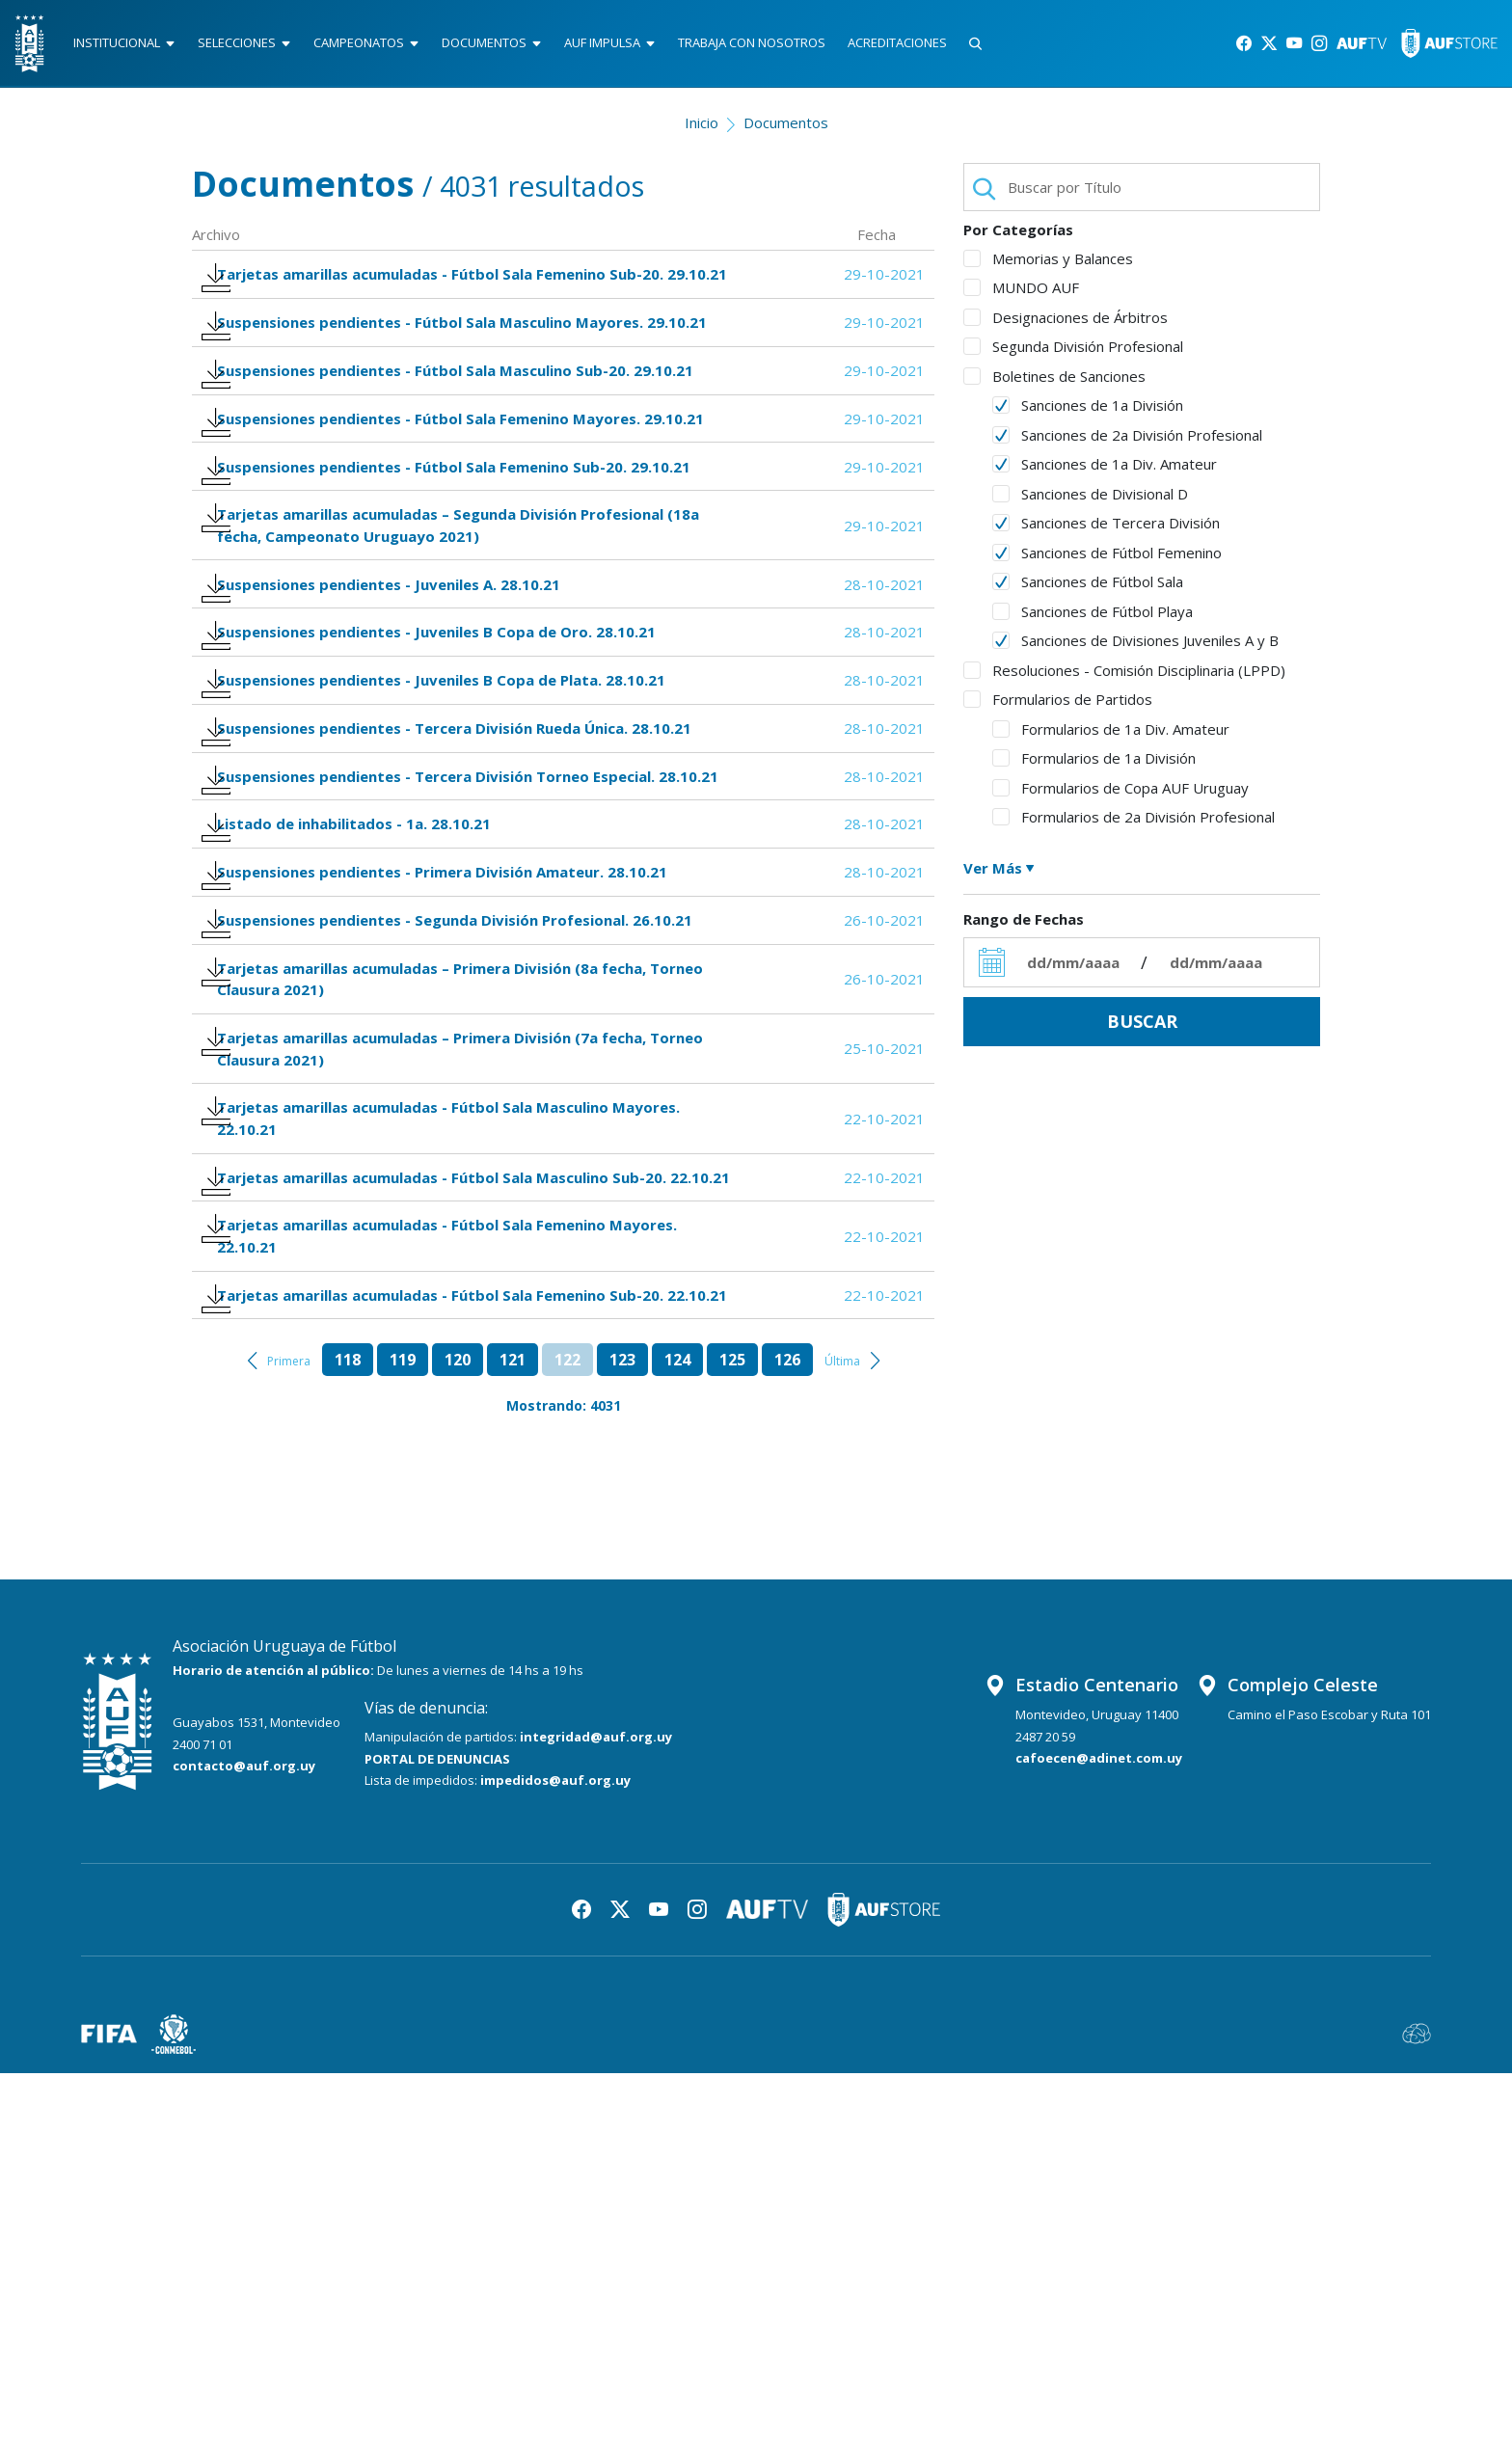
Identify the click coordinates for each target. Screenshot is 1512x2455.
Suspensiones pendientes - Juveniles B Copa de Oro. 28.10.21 (445, 784)
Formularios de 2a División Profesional (1133, 825)
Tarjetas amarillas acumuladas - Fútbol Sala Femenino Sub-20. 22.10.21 (449, 1659)
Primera (288, 1744)
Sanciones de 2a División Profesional (1127, 443)
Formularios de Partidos (1057, 707)
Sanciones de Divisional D (1090, 502)
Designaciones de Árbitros (1065, 326)
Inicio (701, 131)
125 (732, 1742)
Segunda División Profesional (1073, 354)
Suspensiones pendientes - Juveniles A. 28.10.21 (397, 723)
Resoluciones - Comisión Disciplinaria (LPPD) (1124, 678)
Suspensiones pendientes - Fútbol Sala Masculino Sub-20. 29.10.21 (464, 456)
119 (403, 1742)
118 (348, 1742)
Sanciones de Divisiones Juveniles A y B (1135, 649)
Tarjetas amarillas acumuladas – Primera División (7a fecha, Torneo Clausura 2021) (469, 1328)
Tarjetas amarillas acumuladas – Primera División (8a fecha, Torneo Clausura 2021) (469, 1245)
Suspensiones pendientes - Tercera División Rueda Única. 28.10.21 (463, 907)
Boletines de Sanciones (1054, 384)
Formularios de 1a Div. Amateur (1110, 737)
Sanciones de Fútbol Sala (1087, 590)
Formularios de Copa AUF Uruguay (1120, 796)
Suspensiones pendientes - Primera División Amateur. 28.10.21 (451, 1112)
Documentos (785, 131)
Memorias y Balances (1048, 267)
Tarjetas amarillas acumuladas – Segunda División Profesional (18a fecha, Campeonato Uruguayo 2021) (467, 650)
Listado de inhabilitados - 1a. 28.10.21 (363, 1050)
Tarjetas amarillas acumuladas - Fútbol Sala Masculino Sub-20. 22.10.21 (450, 1493)
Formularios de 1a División (1094, 766)
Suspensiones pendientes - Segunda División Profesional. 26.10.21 (463, 1173)
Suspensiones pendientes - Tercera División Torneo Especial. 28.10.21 (445, 978)
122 (567, 1742)
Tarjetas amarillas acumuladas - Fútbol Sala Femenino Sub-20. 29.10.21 (449, 301)
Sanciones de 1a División (1087, 413)
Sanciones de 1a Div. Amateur (1104, 472)
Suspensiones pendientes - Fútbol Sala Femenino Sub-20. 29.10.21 (462, 579)
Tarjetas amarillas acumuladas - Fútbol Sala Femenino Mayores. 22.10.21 (456, 1576)
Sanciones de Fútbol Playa (1092, 620)
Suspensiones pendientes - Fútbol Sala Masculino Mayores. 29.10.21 (439, 384)
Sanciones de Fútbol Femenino (1107, 561)
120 (458, 1742)
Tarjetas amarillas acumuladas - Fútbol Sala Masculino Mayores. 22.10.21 (457, 1410)
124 (677, 1742)
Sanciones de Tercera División (1106, 531)
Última (842, 1744)
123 (622, 1742)
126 (787, 1742)
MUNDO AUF (1021, 296)
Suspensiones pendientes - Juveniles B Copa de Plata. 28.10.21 (450, 845)
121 (513, 1742)
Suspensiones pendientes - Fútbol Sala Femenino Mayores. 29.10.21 (469, 517)
